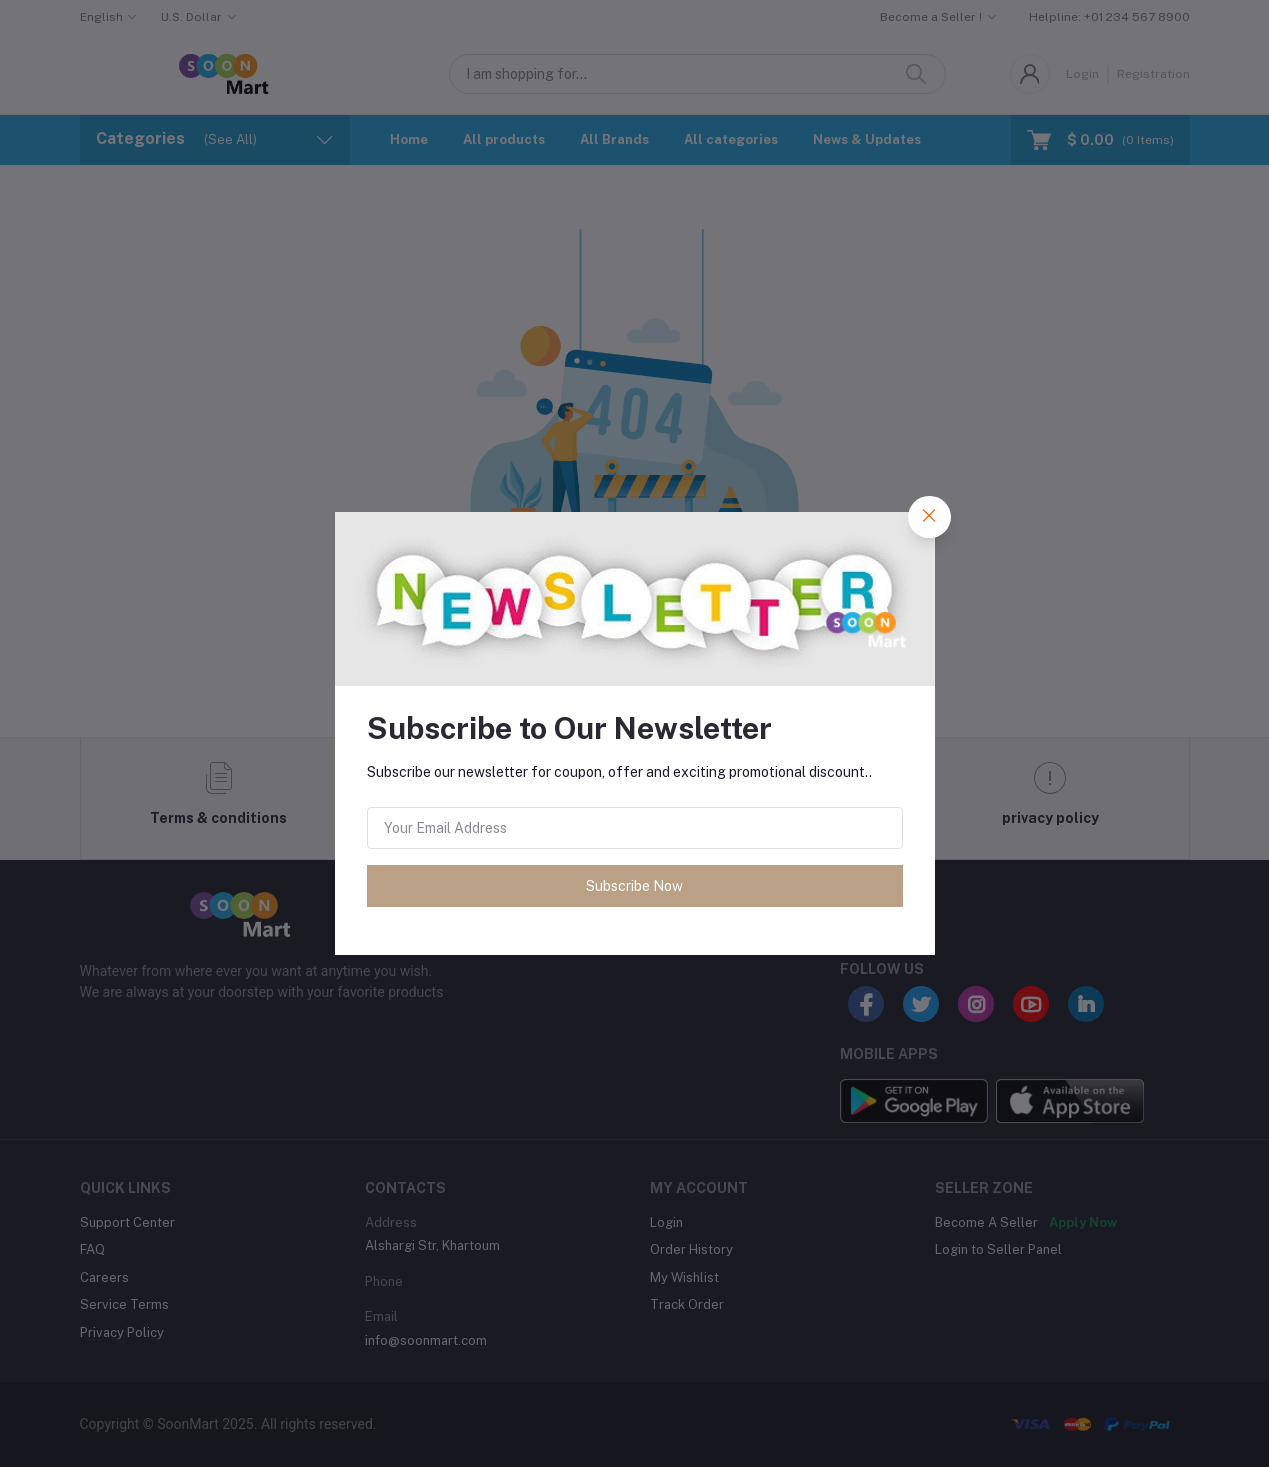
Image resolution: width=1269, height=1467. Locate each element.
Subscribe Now (634, 886)
